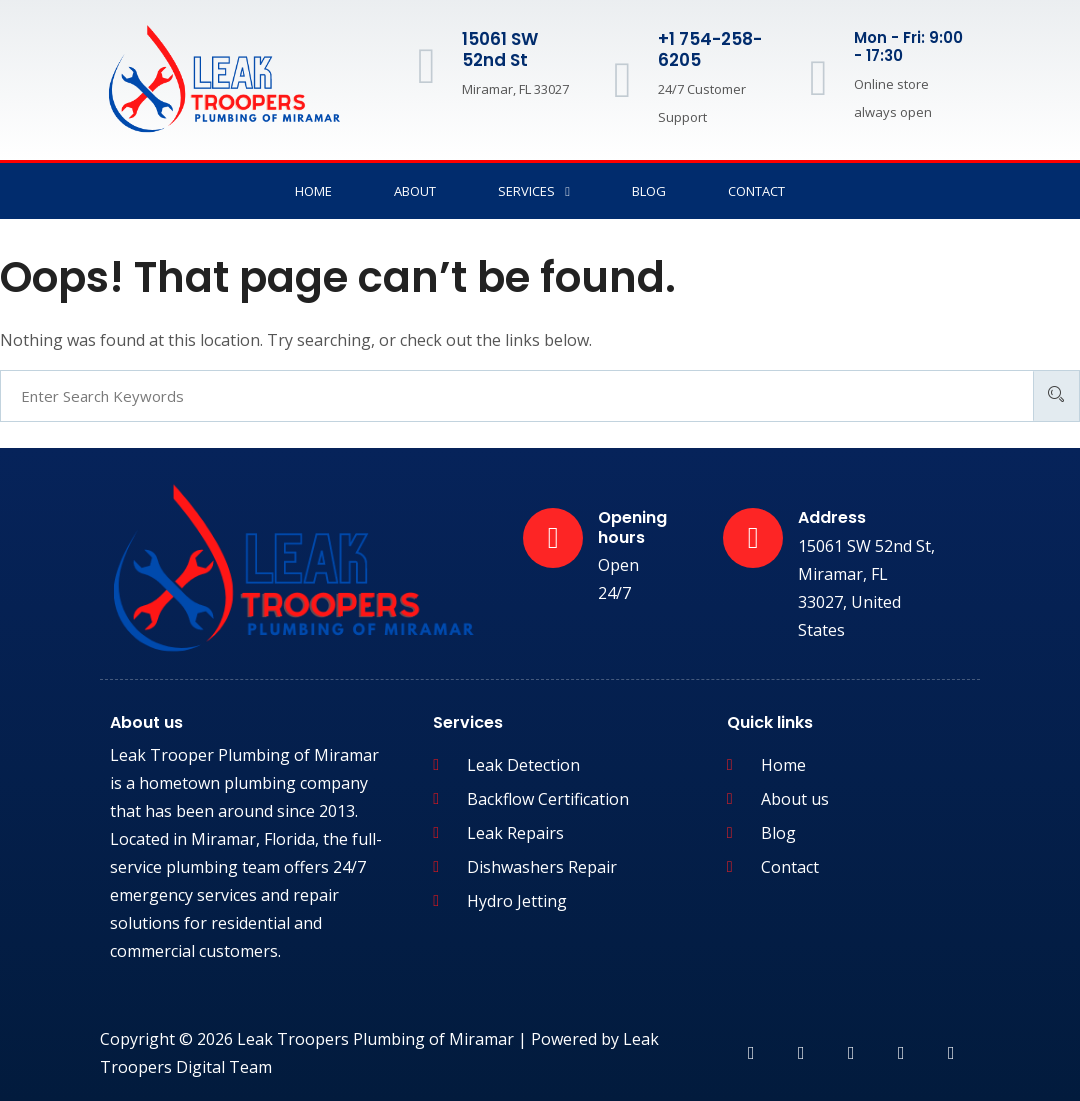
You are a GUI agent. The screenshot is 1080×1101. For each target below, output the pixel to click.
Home (313, 191)
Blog (649, 191)
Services (534, 191)
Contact (756, 191)
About (415, 191)
